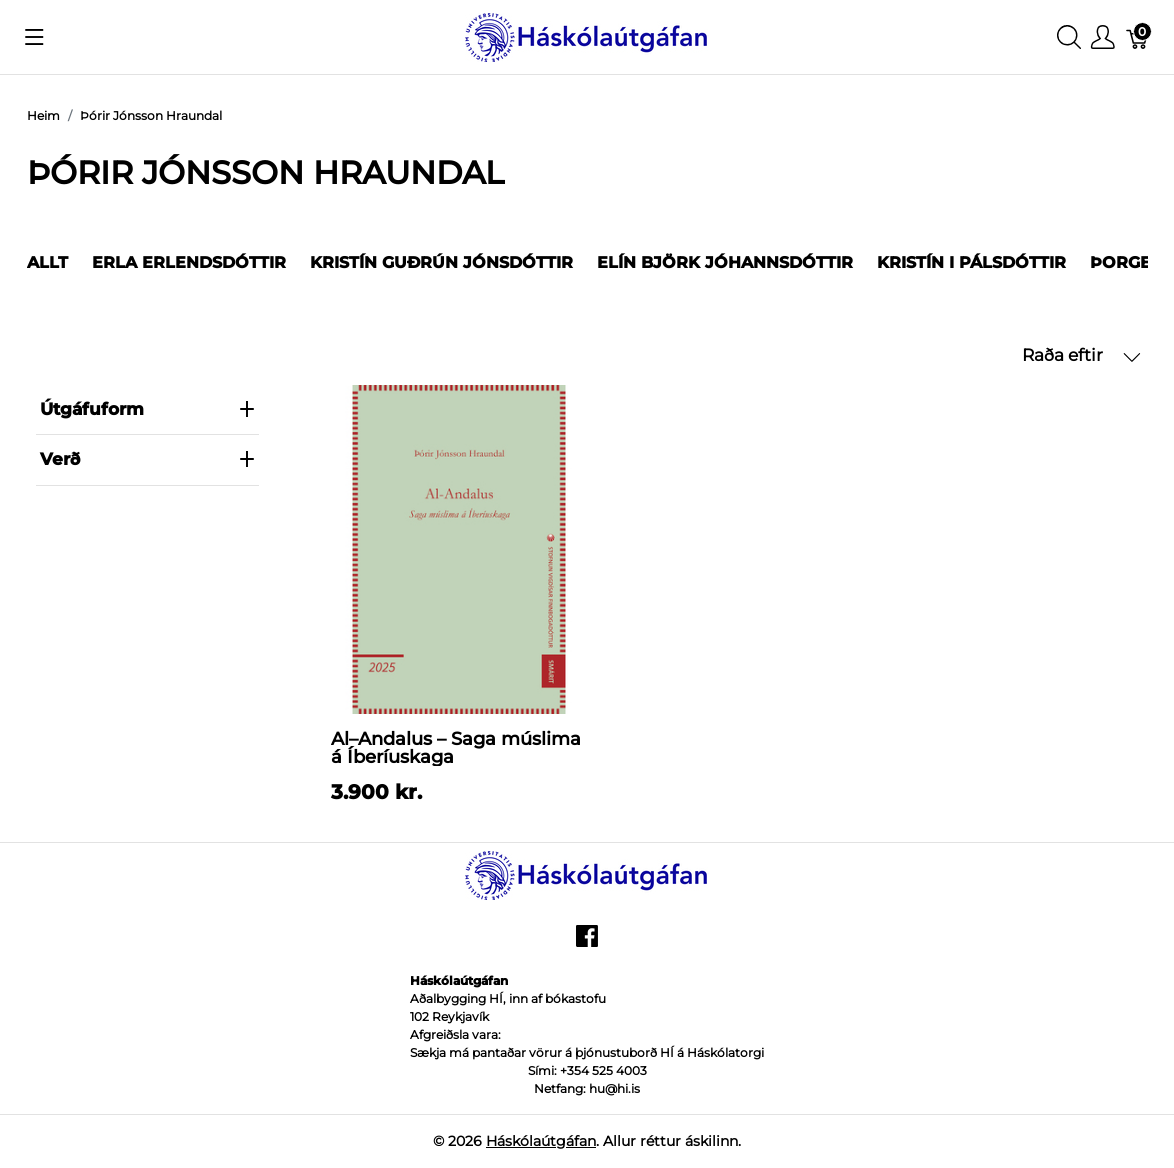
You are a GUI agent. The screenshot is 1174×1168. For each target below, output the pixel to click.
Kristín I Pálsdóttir (971, 262)
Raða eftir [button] (1081, 355)
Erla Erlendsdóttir (189, 262)
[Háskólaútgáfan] (587, 35)
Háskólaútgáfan (541, 1141)
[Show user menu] (1103, 37)
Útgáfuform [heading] (147, 409)
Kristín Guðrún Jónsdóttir (441, 262)
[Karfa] (1138, 37)
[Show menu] (34, 37)
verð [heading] (147, 459)
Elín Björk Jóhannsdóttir (725, 262)
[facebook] (587, 944)
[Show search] (1069, 37)
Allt (47, 262)
